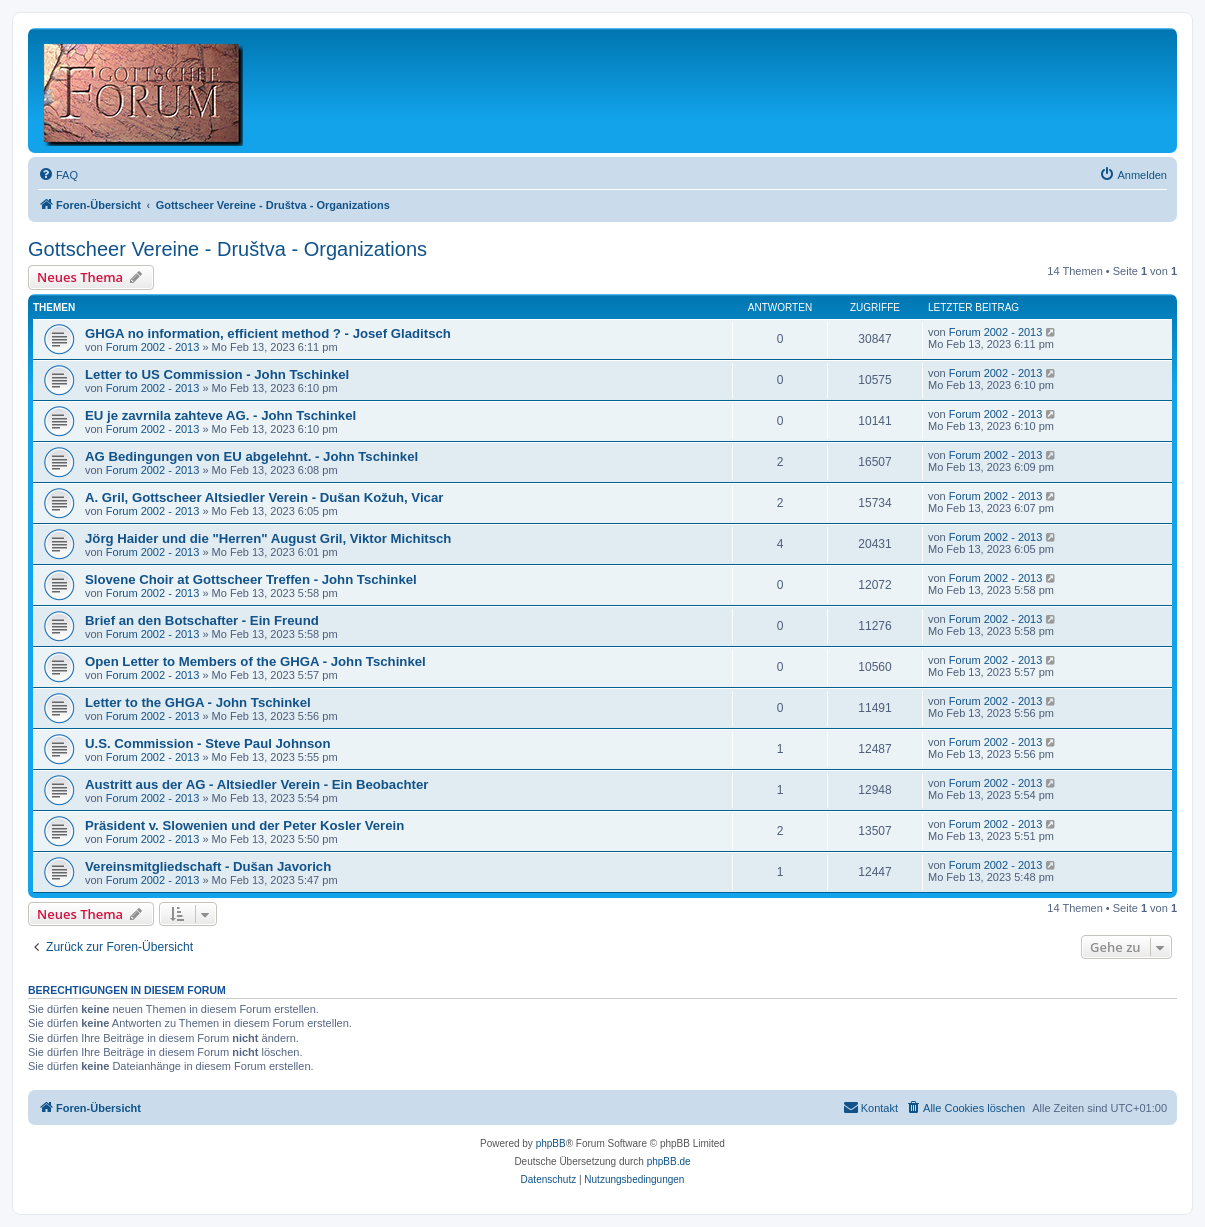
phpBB (551, 1143)
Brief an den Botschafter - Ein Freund (202, 620)
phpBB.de (669, 1161)
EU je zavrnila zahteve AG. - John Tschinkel (220, 415)
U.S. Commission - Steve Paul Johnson (207, 743)
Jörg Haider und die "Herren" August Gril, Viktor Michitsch (268, 538)
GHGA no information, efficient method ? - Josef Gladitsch (268, 333)
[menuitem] (58, 175)
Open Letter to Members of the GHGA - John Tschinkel (255, 661)
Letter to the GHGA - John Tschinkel (198, 702)
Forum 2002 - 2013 (153, 347)
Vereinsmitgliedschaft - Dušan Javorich (208, 866)
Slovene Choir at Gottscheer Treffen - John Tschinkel (251, 579)
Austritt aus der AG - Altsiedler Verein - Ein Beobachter (256, 784)
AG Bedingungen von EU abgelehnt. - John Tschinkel (251, 456)
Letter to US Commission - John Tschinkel (217, 374)
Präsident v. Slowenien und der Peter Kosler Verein (244, 825)
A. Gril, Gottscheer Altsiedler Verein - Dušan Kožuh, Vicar (264, 497)
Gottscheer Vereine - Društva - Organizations (227, 249)
